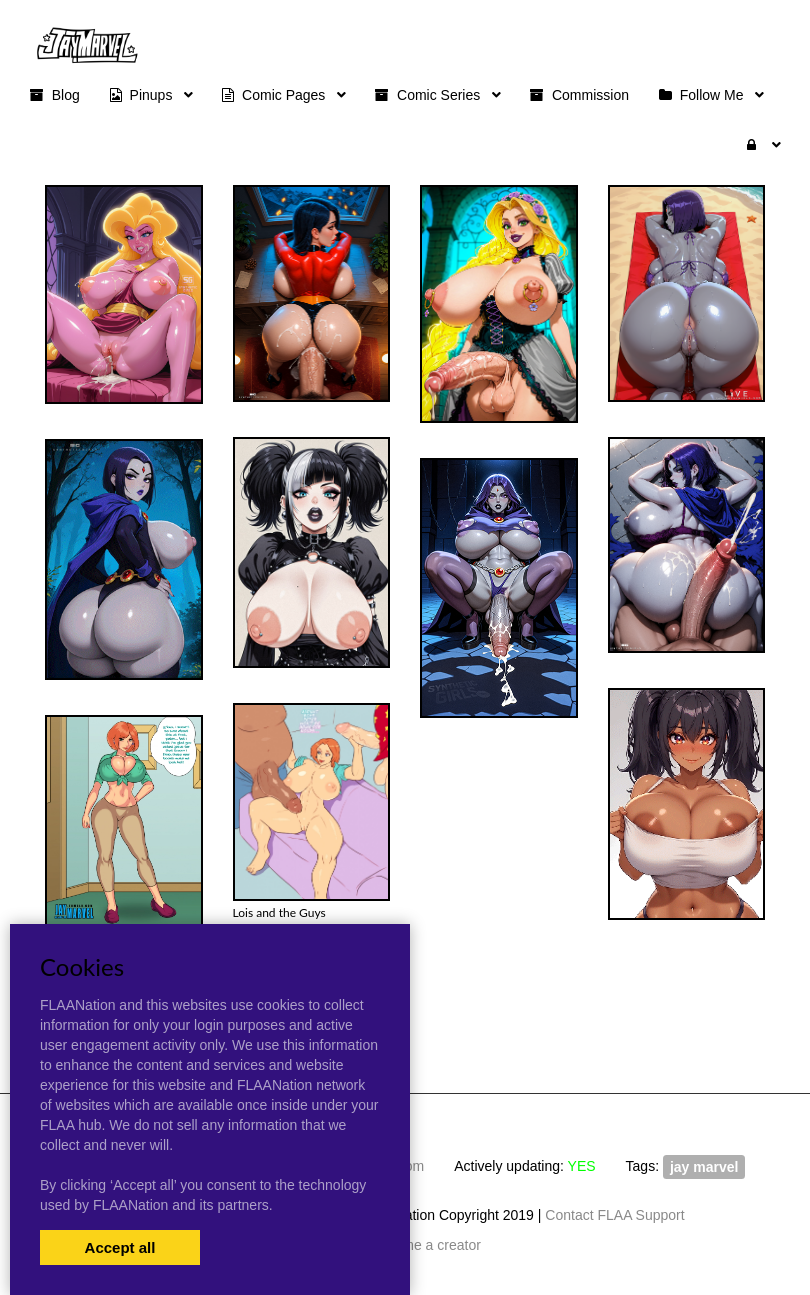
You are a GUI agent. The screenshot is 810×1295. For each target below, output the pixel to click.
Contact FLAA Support (614, 1215)
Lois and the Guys (279, 912)
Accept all (120, 1247)
